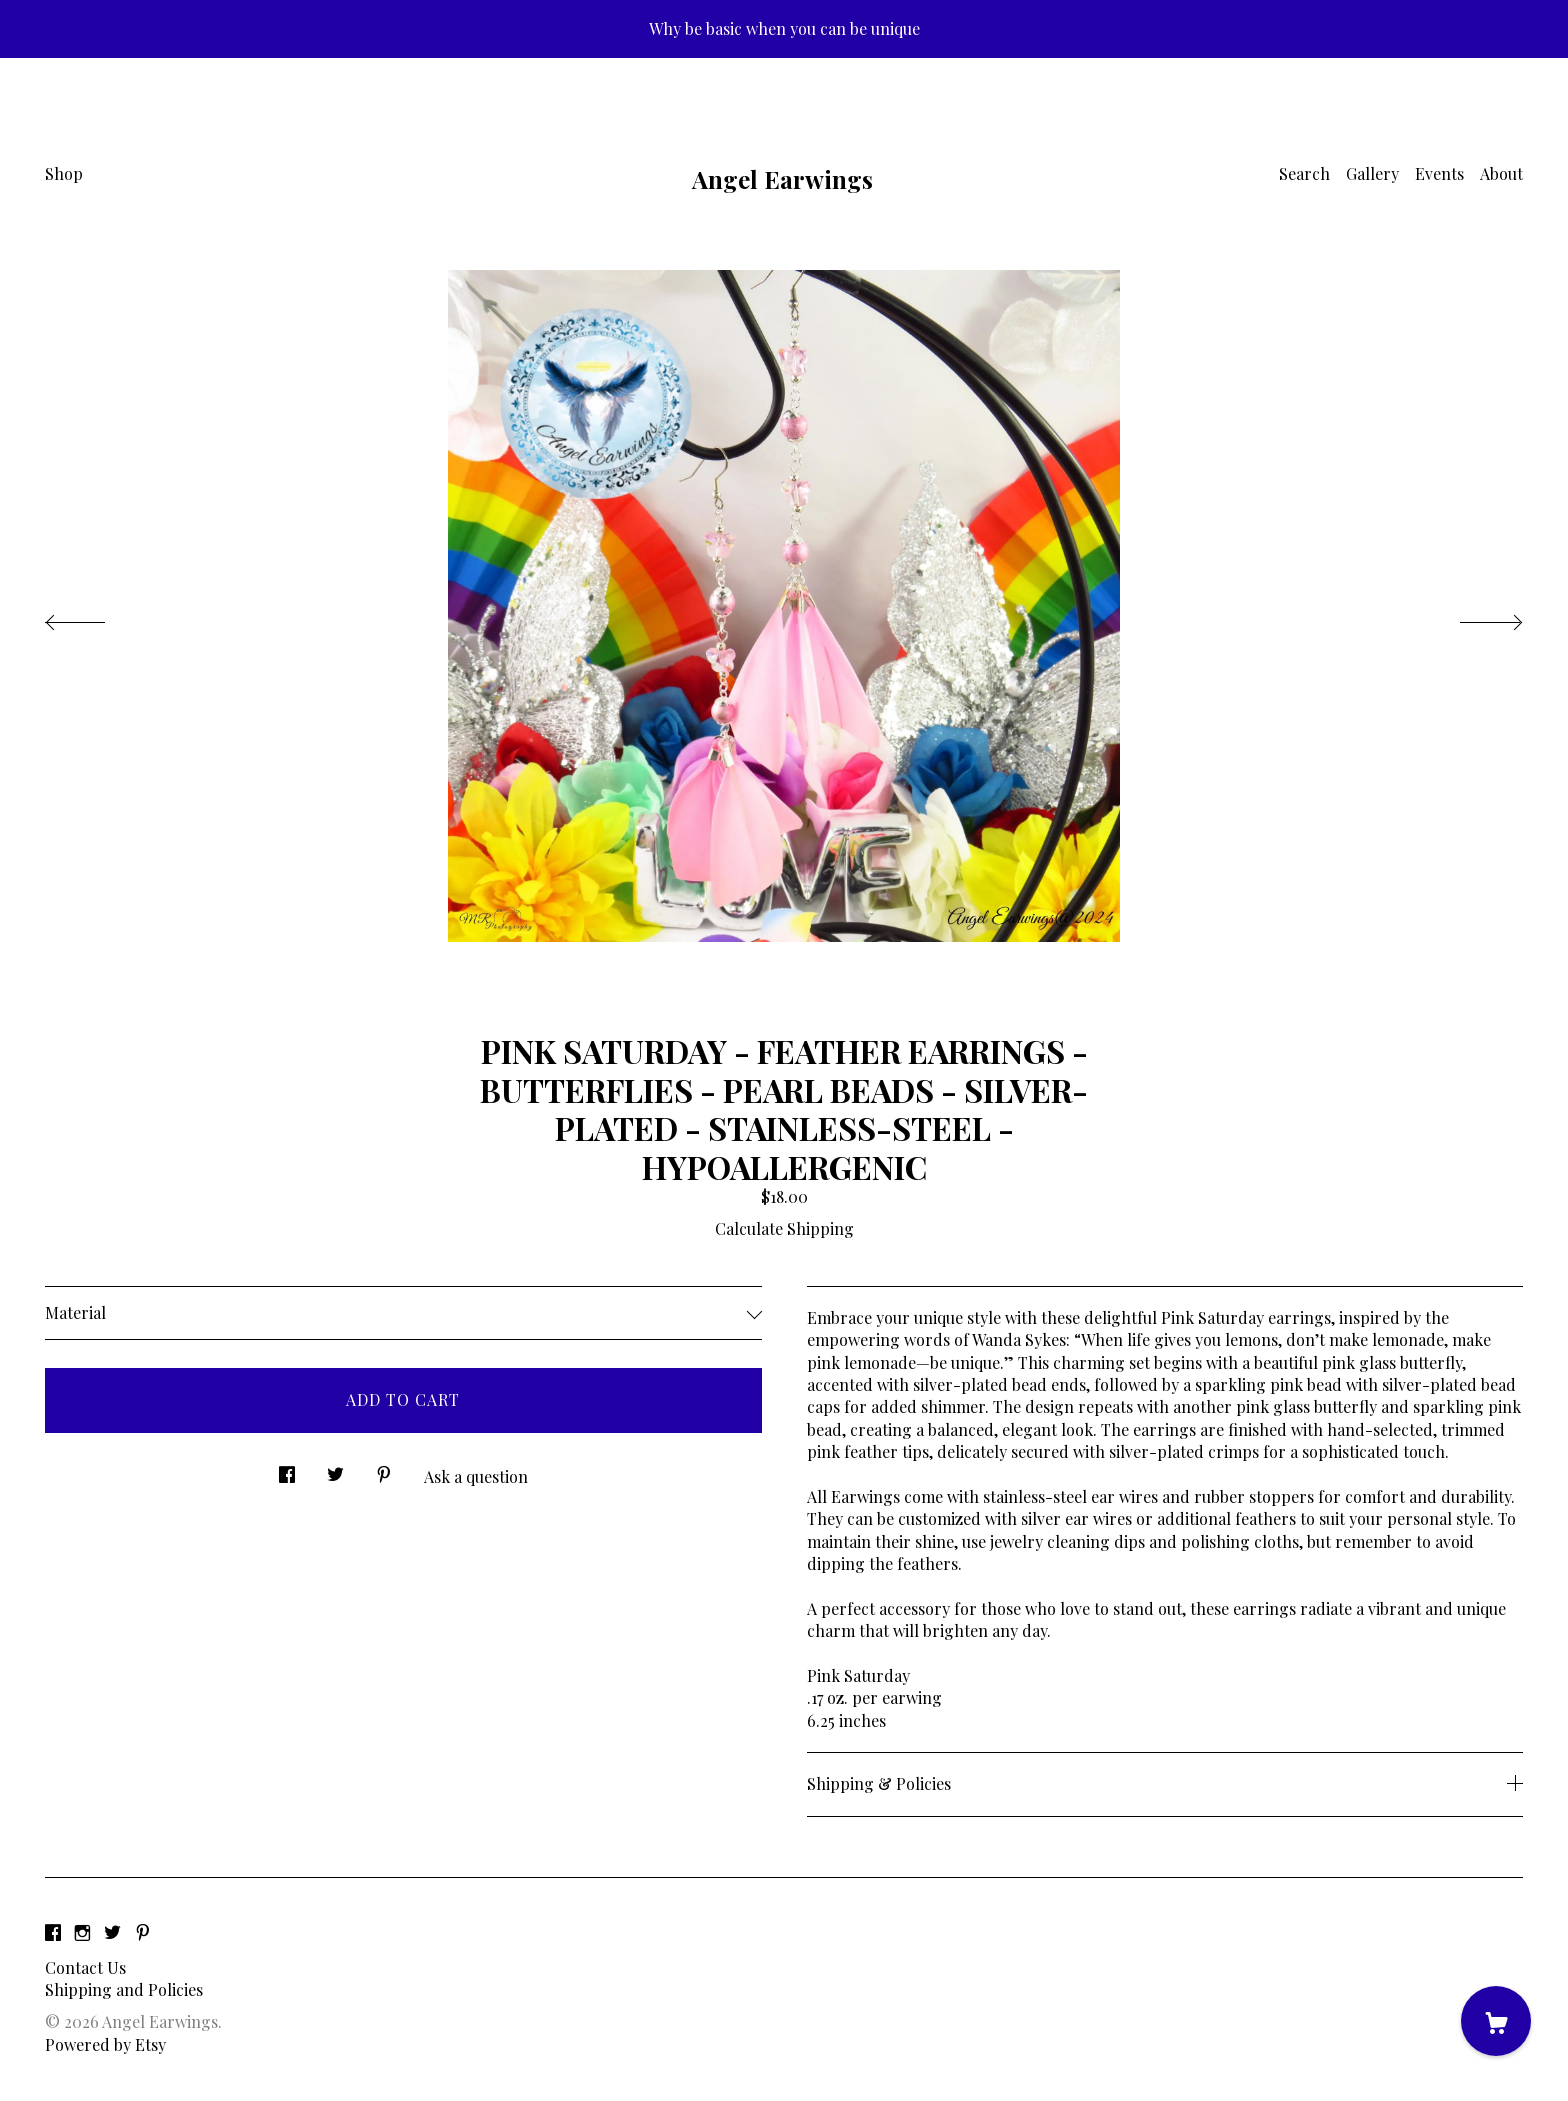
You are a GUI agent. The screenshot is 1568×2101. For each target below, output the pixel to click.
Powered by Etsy (105, 2044)
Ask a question (476, 1476)
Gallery (1372, 173)
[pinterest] (143, 1933)
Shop (64, 173)
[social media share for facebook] (287, 1469)
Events (1439, 173)
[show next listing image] (1473, 617)
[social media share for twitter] (335, 1469)
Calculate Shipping (784, 1228)
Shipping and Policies (124, 1989)
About (1501, 173)
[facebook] (53, 1933)
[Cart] (1496, 2021)
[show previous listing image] (95, 617)
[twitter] (112, 1933)
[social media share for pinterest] (384, 1469)
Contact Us (85, 1967)
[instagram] (82, 1933)
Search (1304, 173)
